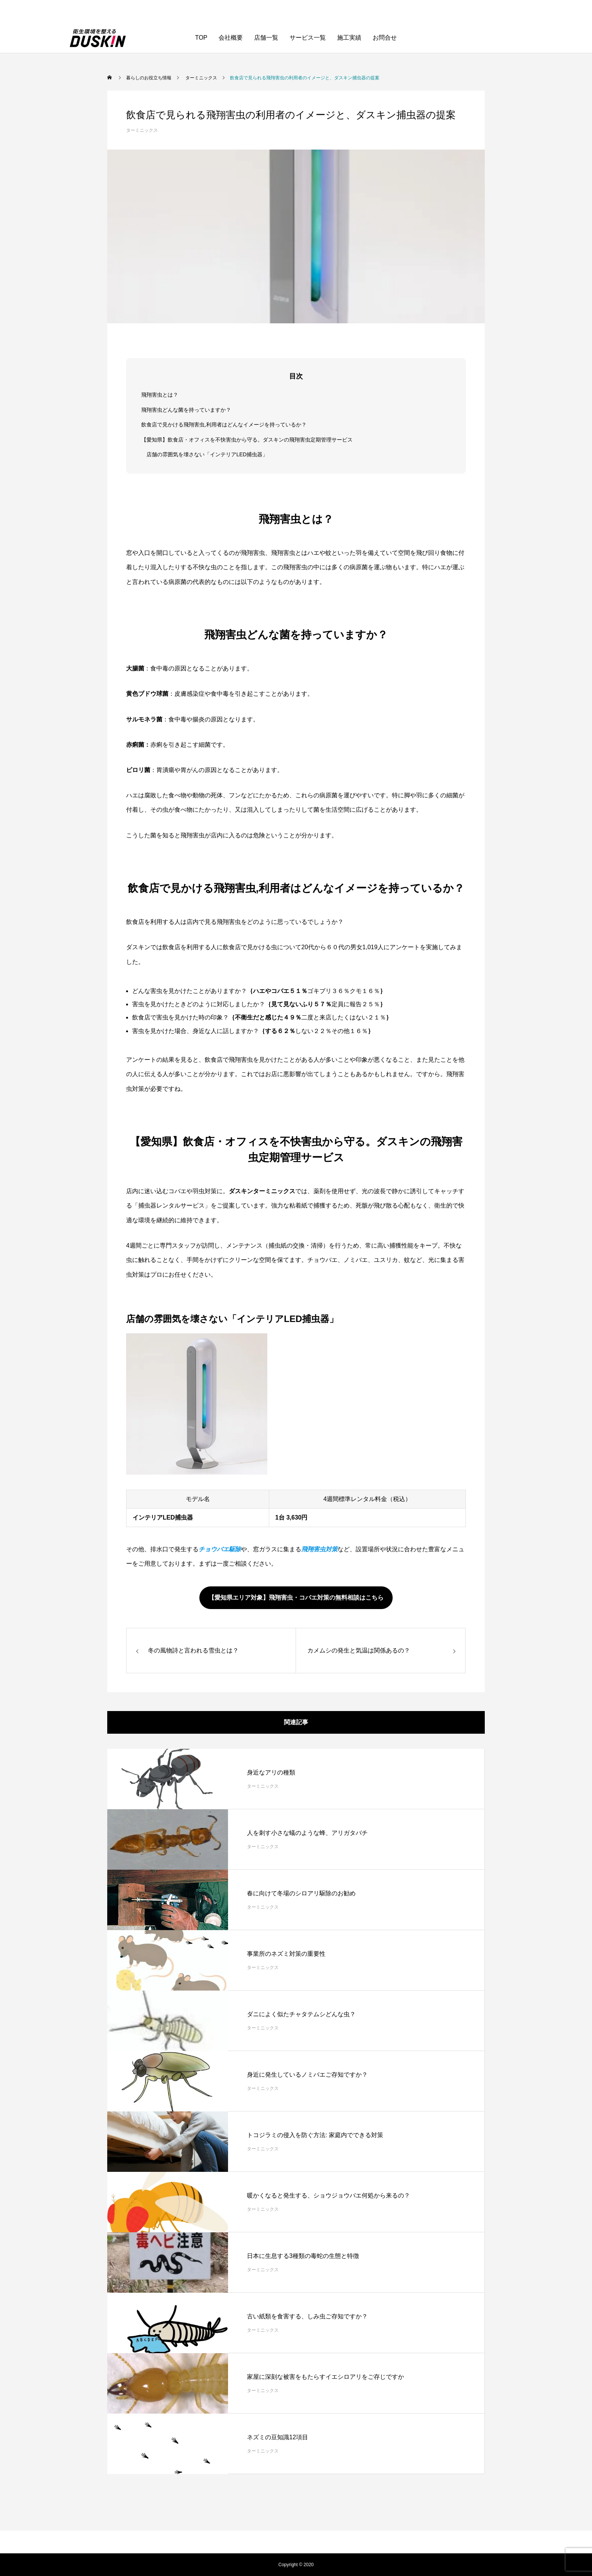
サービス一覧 (308, 37)
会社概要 (231, 37)
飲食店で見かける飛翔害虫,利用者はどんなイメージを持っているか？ (224, 425)
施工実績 (349, 37)
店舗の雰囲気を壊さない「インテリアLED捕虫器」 (207, 454)
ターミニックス (142, 130)
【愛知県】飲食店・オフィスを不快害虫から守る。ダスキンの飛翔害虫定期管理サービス (247, 440)
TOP (201, 37)
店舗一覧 (266, 37)
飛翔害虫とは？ (159, 395)
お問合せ (385, 37)
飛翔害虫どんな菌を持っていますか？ (186, 410)
